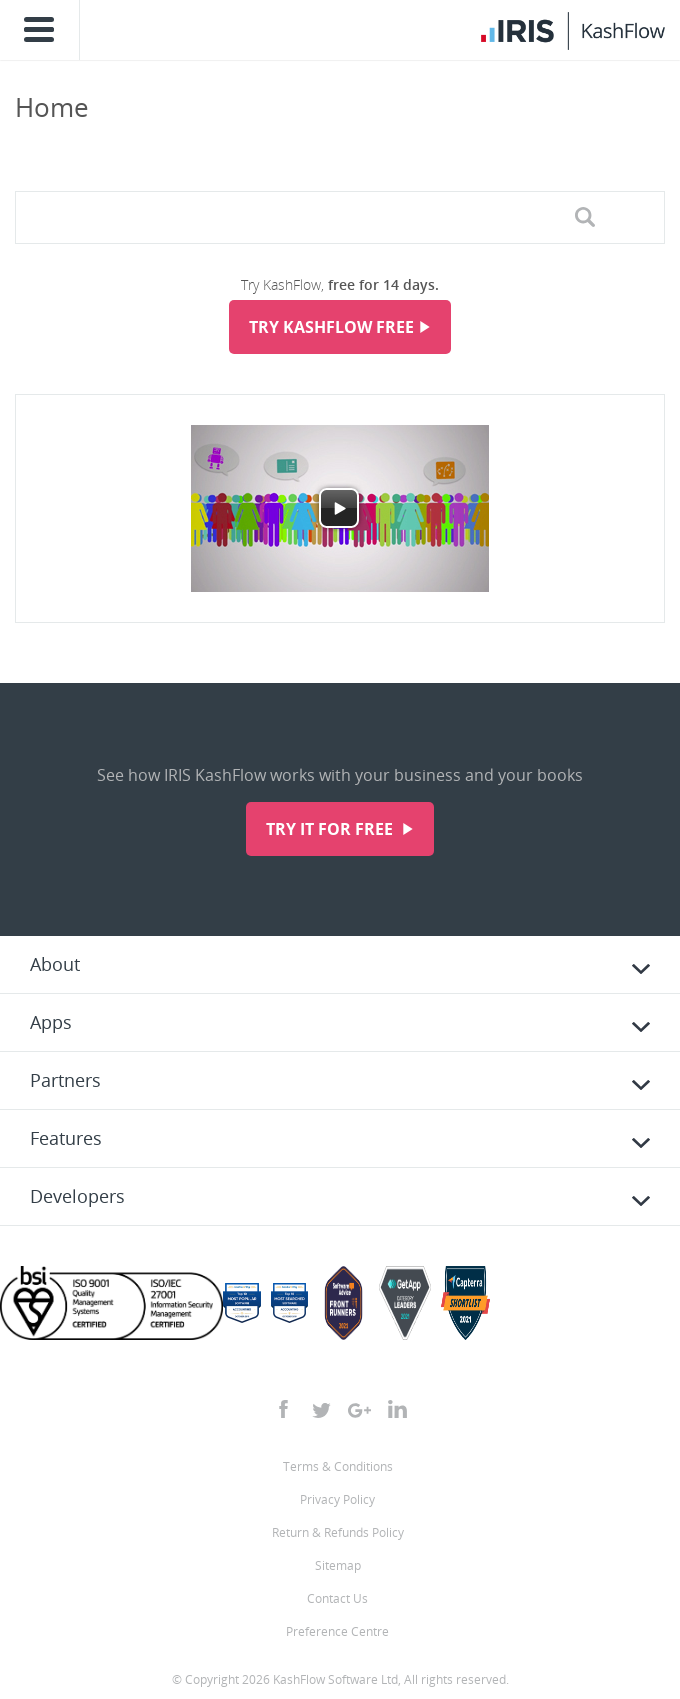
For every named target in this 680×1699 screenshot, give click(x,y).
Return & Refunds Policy (338, 1532)
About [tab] (55, 964)
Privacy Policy (337, 1499)
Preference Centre (337, 1631)
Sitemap (338, 1565)
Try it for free (331, 829)
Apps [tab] (51, 1022)
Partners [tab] (65, 1080)
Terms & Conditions (338, 1466)
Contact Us (337, 1598)
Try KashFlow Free (331, 327)
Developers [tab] (77, 1196)
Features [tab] (66, 1138)
